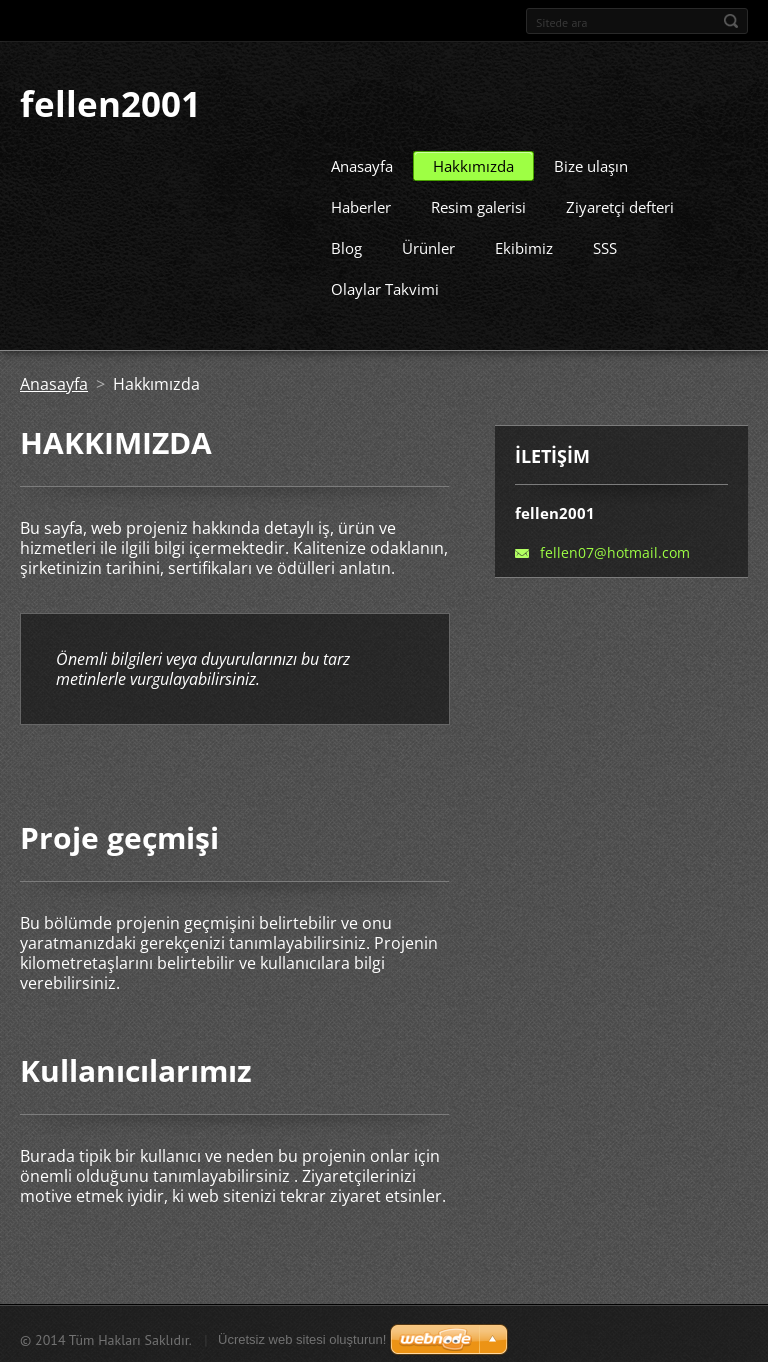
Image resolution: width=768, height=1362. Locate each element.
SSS (605, 244)
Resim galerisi (478, 203)
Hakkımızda (473, 162)
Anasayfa (362, 162)
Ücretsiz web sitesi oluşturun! (302, 1335)
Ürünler (428, 244)
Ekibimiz (524, 244)
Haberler (361, 203)
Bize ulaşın (591, 162)
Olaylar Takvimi (385, 285)
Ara (731, 21)
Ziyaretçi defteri (620, 203)
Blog (346, 244)
